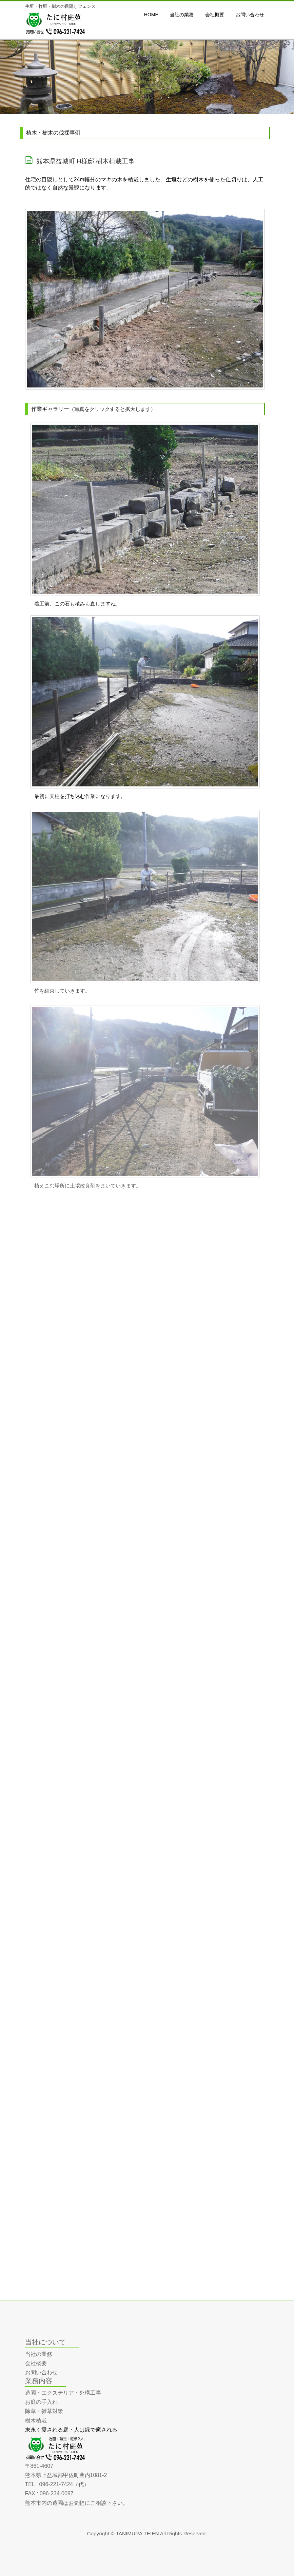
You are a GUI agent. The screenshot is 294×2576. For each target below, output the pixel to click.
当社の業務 (38, 2354)
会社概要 (36, 2363)
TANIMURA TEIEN (137, 2533)
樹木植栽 (36, 2420)
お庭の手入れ (41, 2402)
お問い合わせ (41, 2372)
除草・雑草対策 (44, 2411)
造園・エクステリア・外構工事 (63, 2393)
